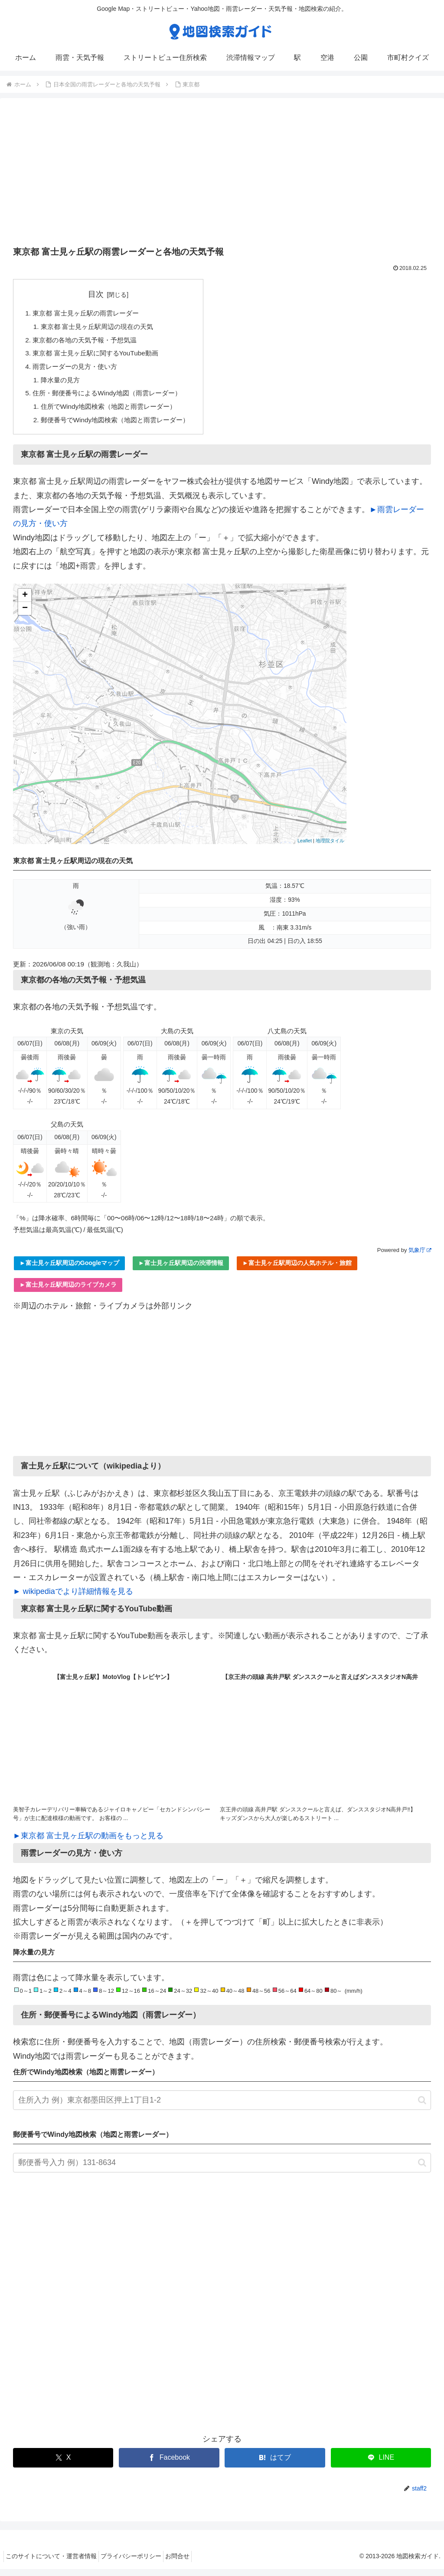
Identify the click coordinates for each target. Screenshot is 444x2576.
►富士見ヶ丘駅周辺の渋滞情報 (180, 1269)
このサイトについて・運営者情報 (53, 2563)
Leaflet (304, 847)
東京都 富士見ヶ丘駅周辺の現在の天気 (102, 328)
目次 (101, 294)
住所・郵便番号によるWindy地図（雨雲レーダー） (112, 398)
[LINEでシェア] (381, 2465)
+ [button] (25, 602)
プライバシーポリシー (138, 2563)
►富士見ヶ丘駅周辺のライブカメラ (68, 1291)
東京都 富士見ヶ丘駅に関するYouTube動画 (99, 356)
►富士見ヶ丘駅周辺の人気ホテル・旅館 (297, 1269)
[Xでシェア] (63, 2465)
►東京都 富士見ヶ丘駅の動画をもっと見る (88, 1843)
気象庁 (419, 1257)
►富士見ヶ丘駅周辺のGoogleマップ (69, 1269)
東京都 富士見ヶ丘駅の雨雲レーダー (89, 314)
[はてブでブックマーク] (275, 2465)
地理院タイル (330, 847)
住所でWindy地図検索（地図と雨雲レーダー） (114, 412)
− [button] (25, 615)
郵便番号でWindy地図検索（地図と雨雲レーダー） (121, 426)
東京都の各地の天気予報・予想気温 (88, 342)
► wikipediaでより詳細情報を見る (73, 1598)
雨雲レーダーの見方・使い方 (78, 370)
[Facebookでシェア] (169, 2465)
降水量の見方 (62, 384)
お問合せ (190, 2563)
